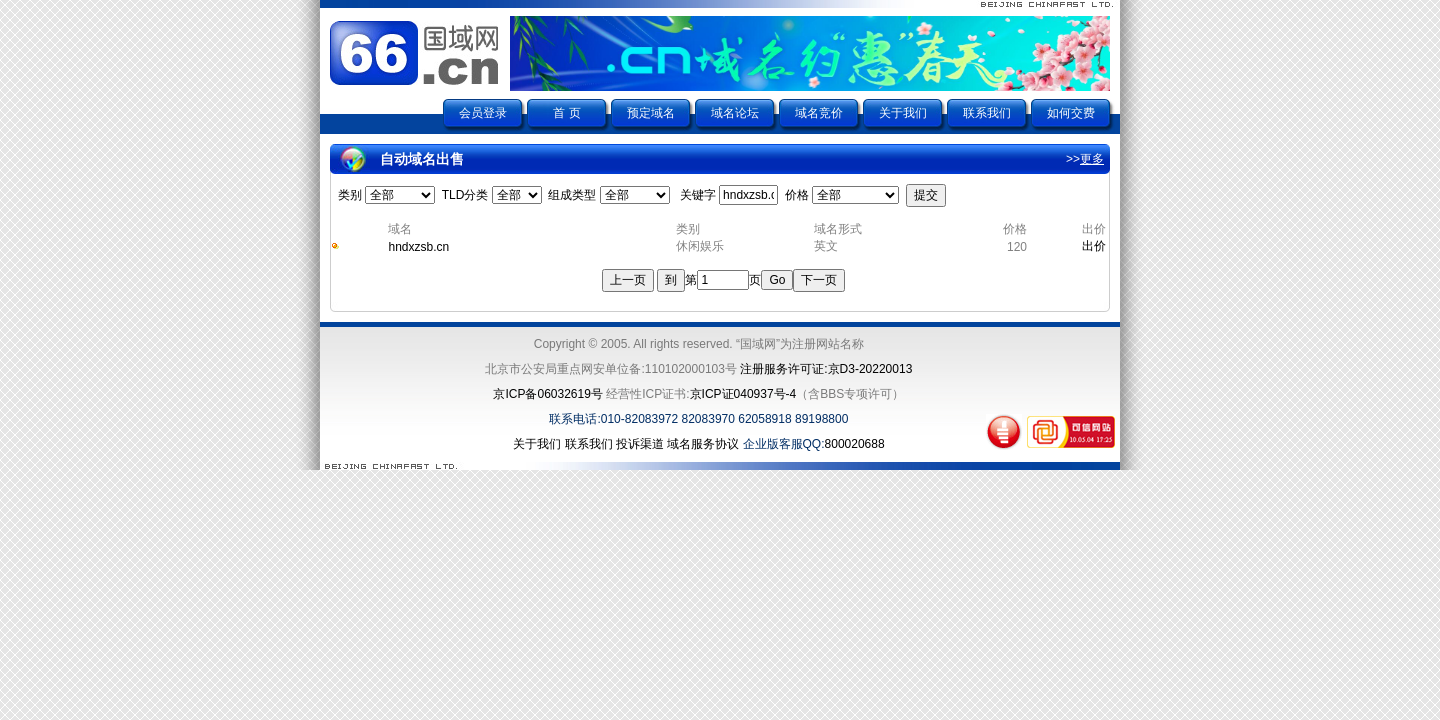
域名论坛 (735, 113)
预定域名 (651, 113)
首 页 (566, 113)
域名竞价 (819, 113)
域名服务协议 (703, 444)
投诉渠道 (640, 444)
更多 (1092, 159)
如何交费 (1071, 113)
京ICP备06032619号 (547, 394)
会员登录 (483, 113)
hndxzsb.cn (418, 247)
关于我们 (903, 113)
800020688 (855, 444)
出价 (1094, 246)
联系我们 (987, 113)
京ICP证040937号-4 (743, 394)
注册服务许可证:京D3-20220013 (826, 369)
